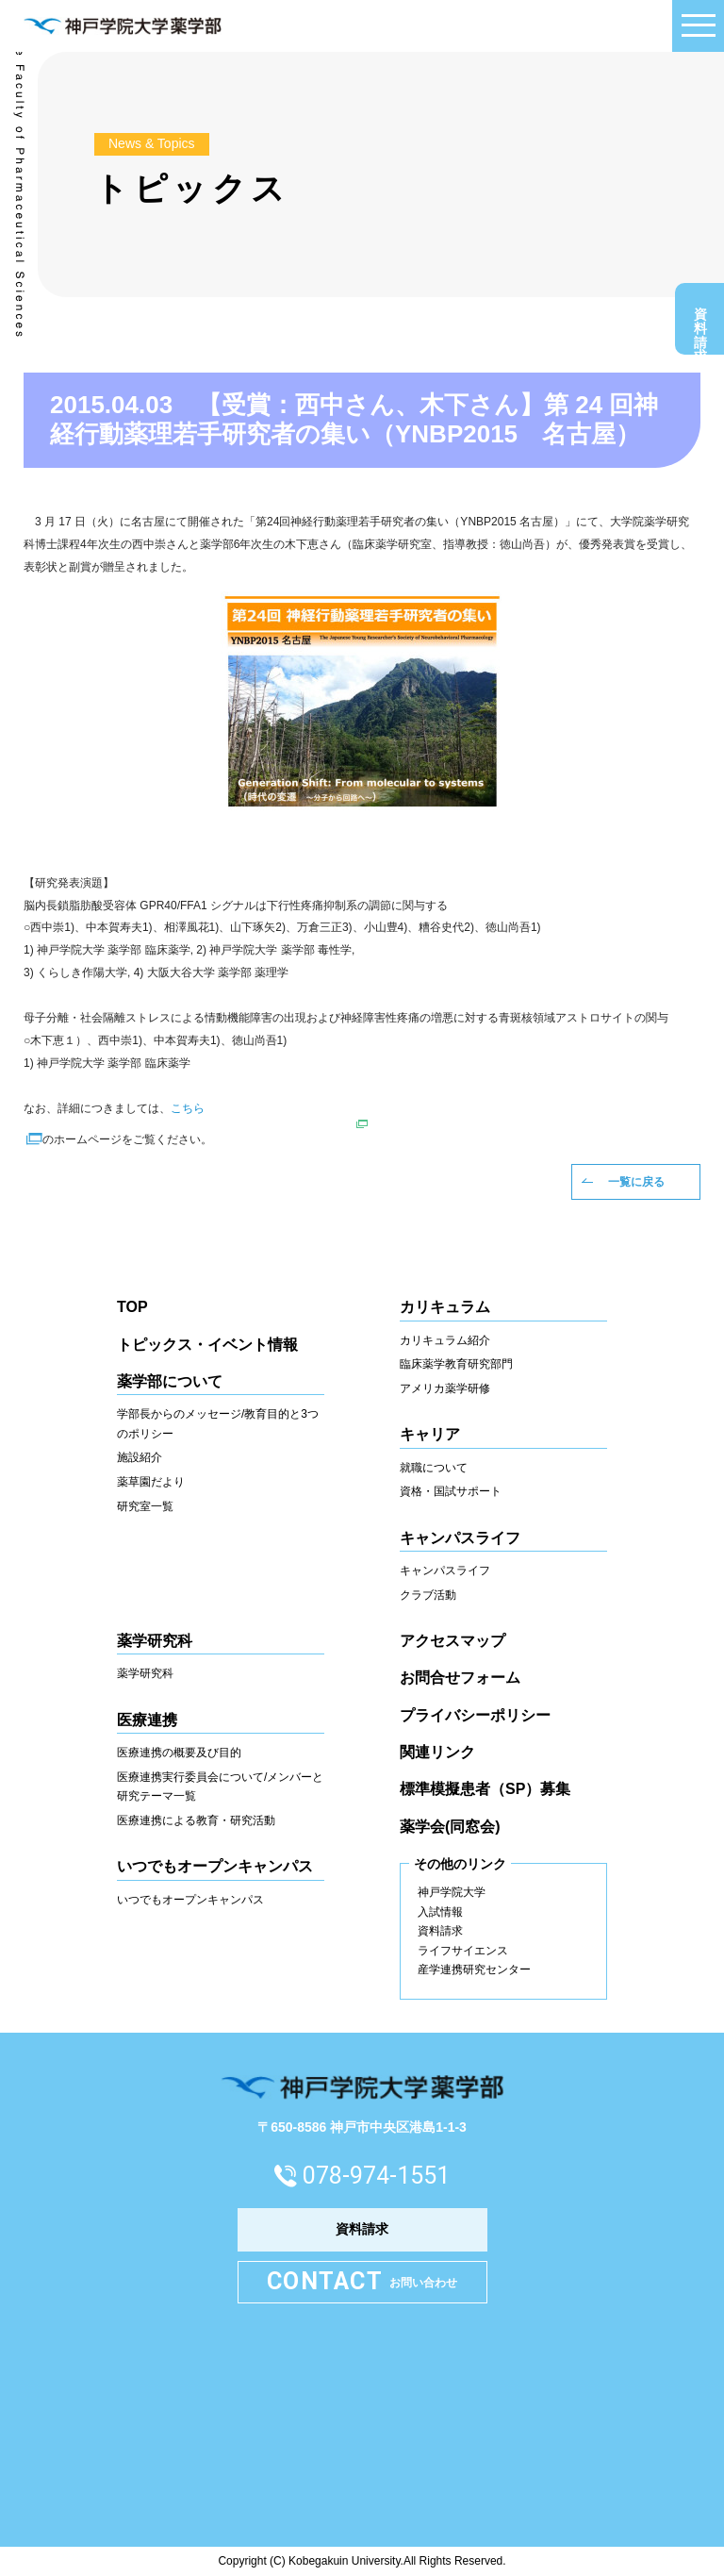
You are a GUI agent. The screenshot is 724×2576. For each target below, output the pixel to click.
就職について (434, 1467)
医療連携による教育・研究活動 (196, 1820)
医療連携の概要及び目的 (179, 1752)
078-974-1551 (376, 2175)
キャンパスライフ (445, 1570)
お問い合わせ (362, 2282)
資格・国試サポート (451, 1491)
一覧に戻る (636, 1181)
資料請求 (700, 323)
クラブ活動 (428, 1595)
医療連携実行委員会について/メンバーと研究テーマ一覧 (220, 1786)
